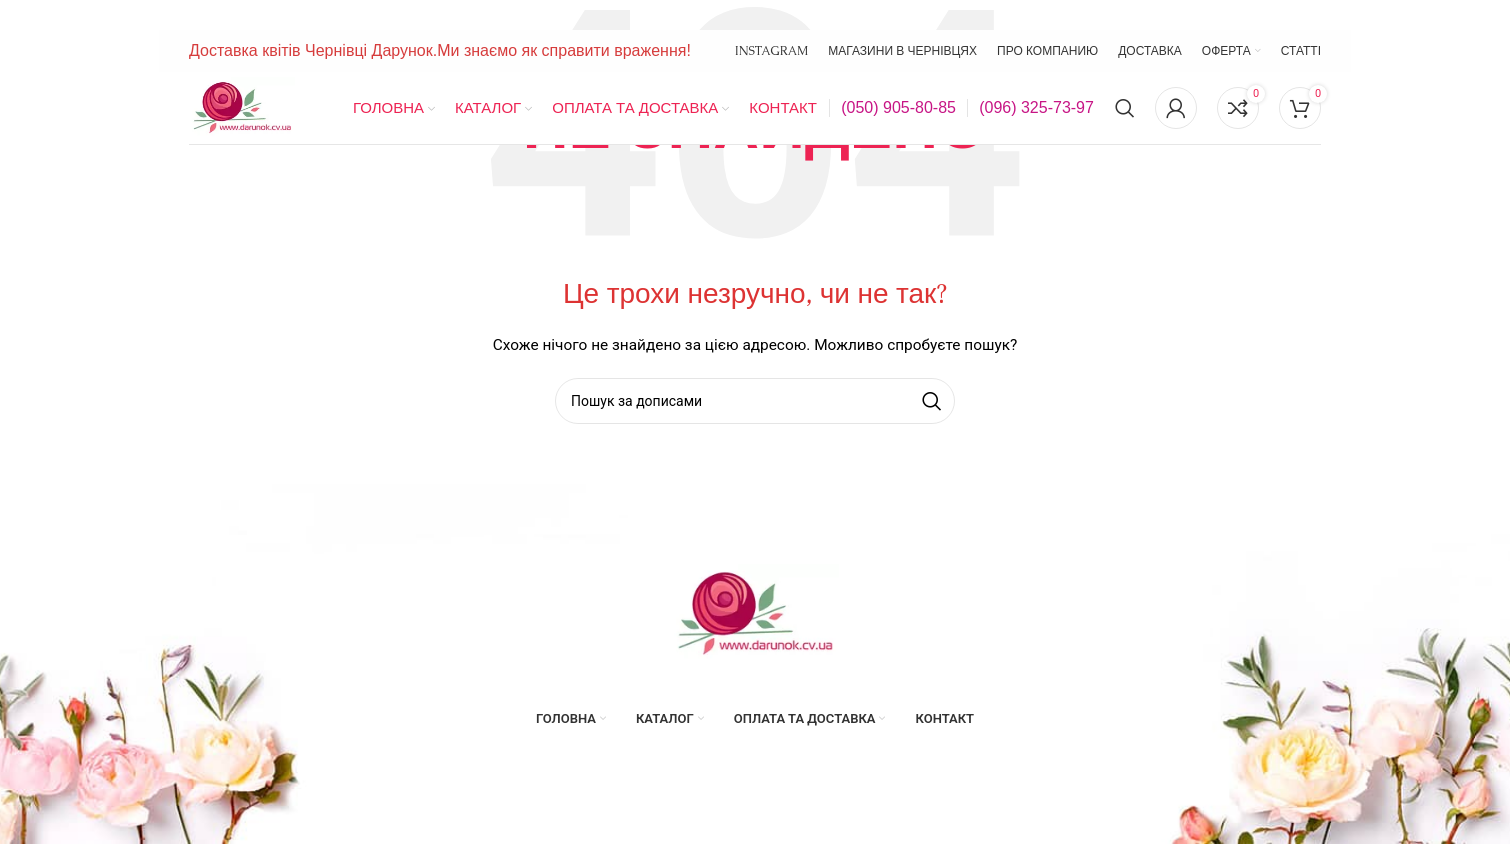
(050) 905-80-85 (898, 107)
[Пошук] (1125, 108)
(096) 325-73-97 (1036, 107)
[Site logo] (242, 107)
